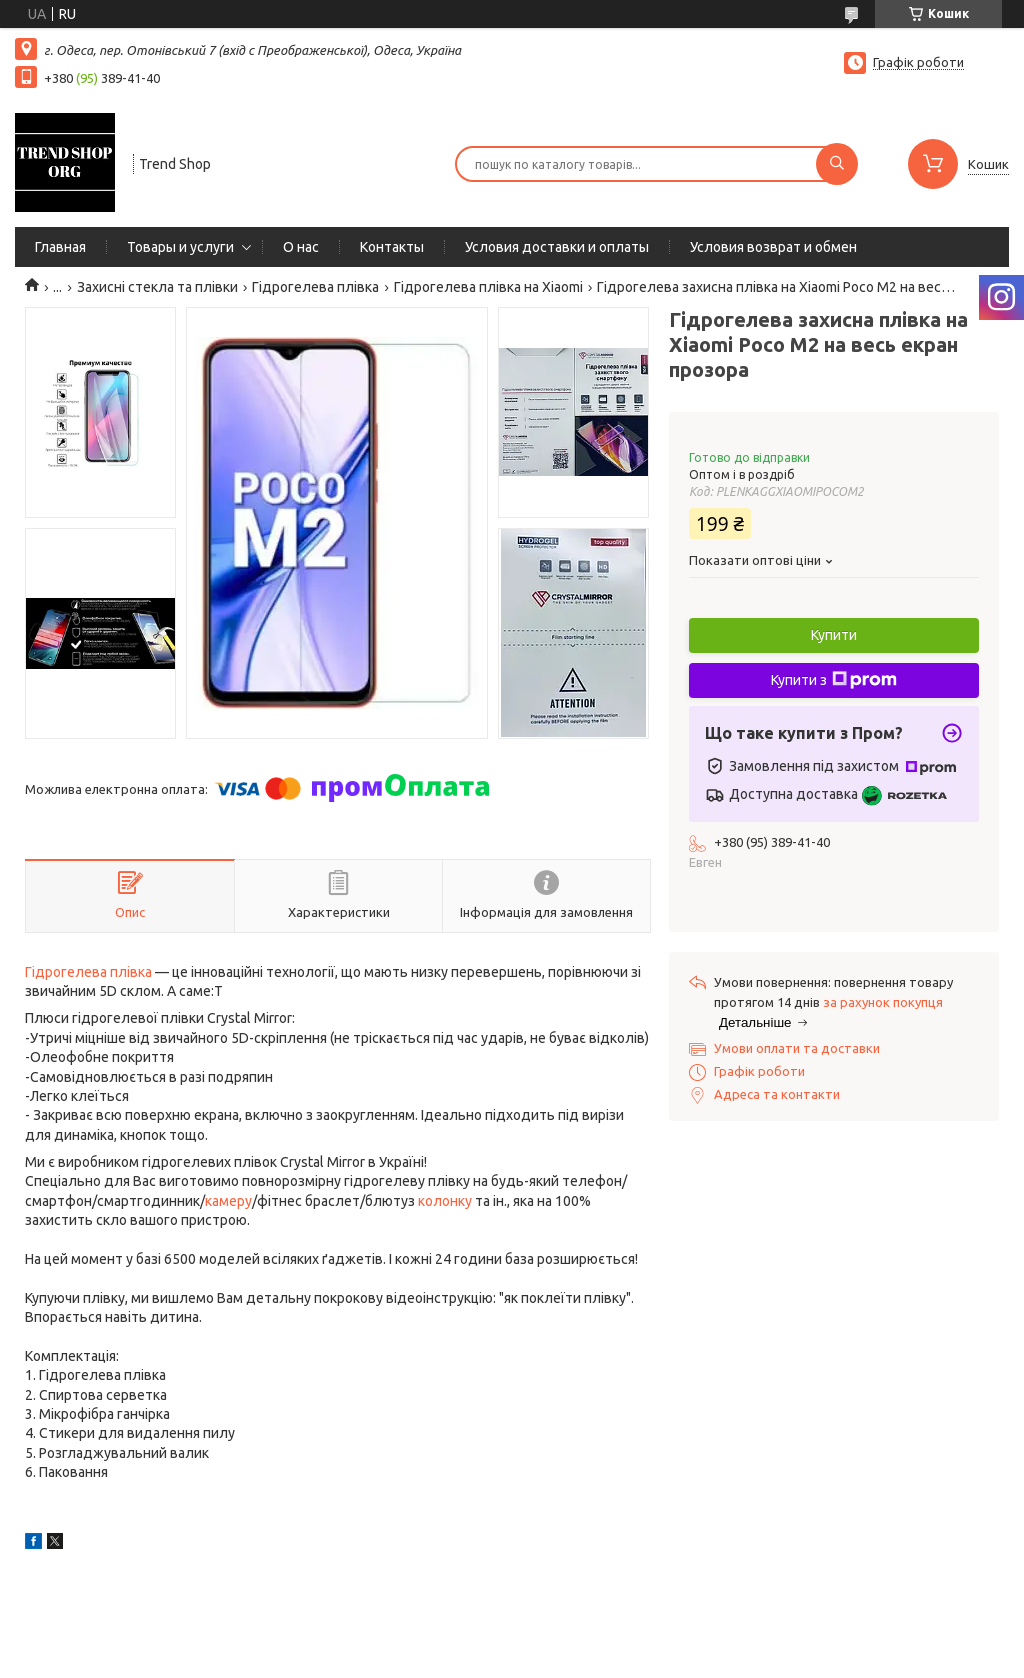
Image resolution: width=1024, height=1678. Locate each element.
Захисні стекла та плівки (157, 287)
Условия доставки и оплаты (557, 247)
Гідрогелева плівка (315, 287)
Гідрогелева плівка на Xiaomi (488, 287)
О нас (301, 247)
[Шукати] (837, 164)
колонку (445, 1201)
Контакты (392, 247)
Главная (60, 247)
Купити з (834, 680)
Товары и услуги (180, 247)
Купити (834, 635)
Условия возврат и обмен (773, 247)
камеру (228, 1201)
